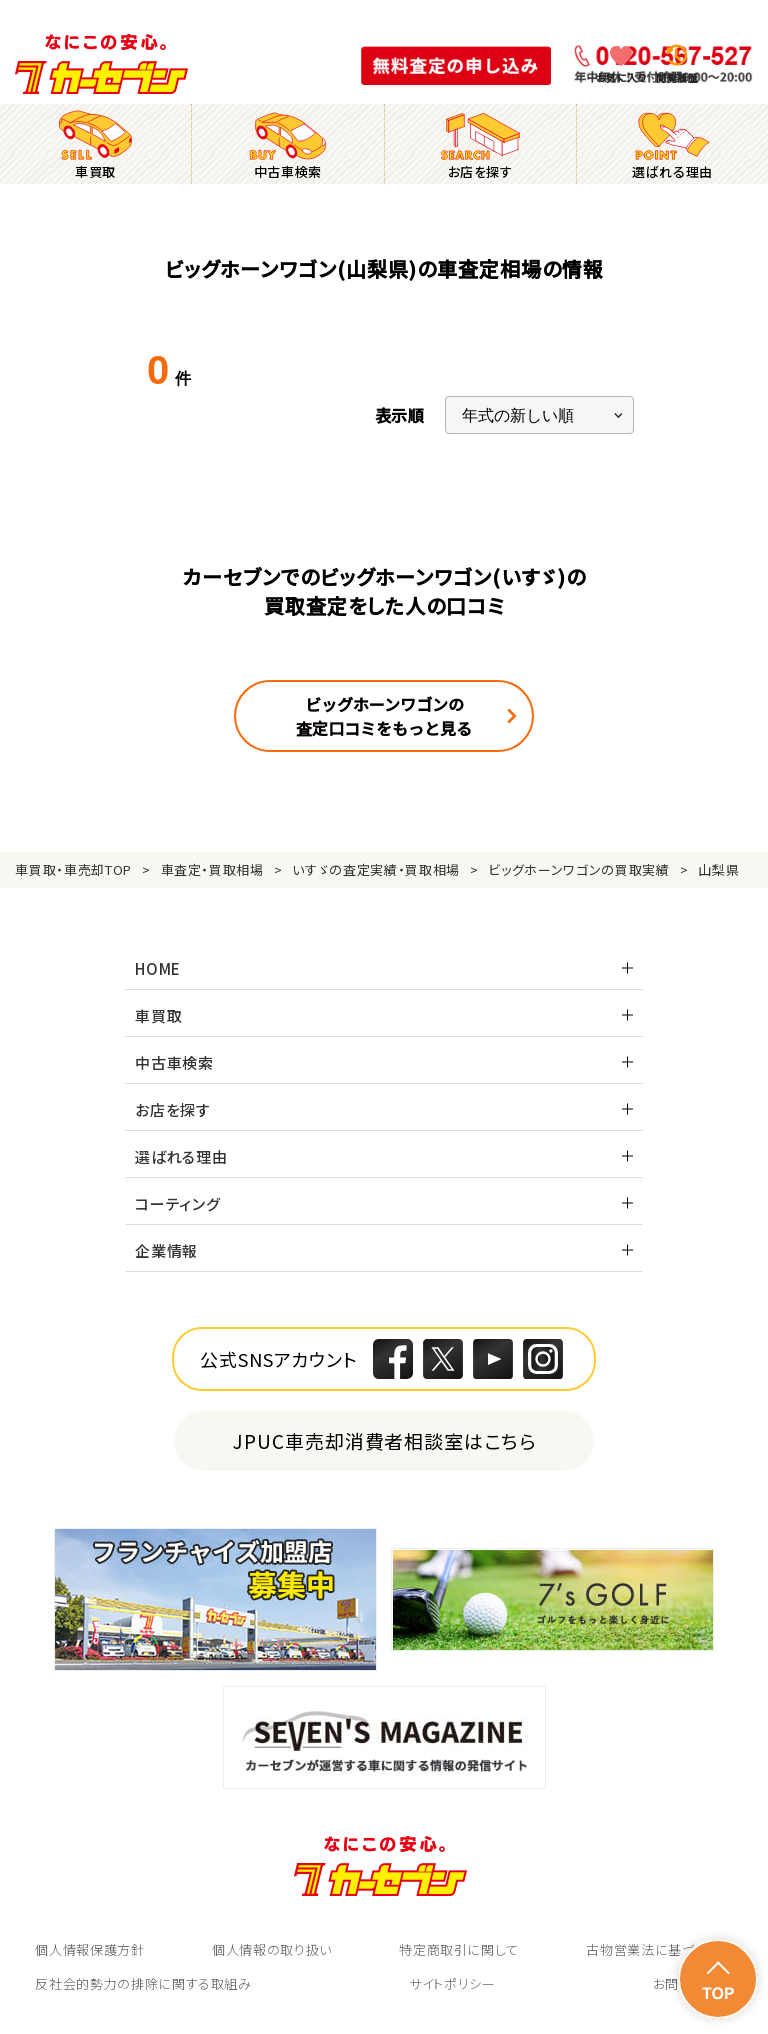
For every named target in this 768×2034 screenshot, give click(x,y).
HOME (158, 968)
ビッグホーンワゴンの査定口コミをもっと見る (384, 716)
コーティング (178, 1203)
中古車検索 (174, 1062)
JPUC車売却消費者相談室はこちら (384, 1440)
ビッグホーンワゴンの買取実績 (578, 869)
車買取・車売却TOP (73, 869)
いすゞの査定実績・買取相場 (375, 869)
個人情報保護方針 (89, 1949)
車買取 (158, 1015)
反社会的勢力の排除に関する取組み (143, 1983)
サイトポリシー (452, 1983)
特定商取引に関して (459, 1949)
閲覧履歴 (677, 77)
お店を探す (173, 1109)
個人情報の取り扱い (272, 1949)
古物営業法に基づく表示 (659, 1949)
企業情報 (166, 1250)
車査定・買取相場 (212, 869)
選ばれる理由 (181, 1156)
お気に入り (621, 77)
